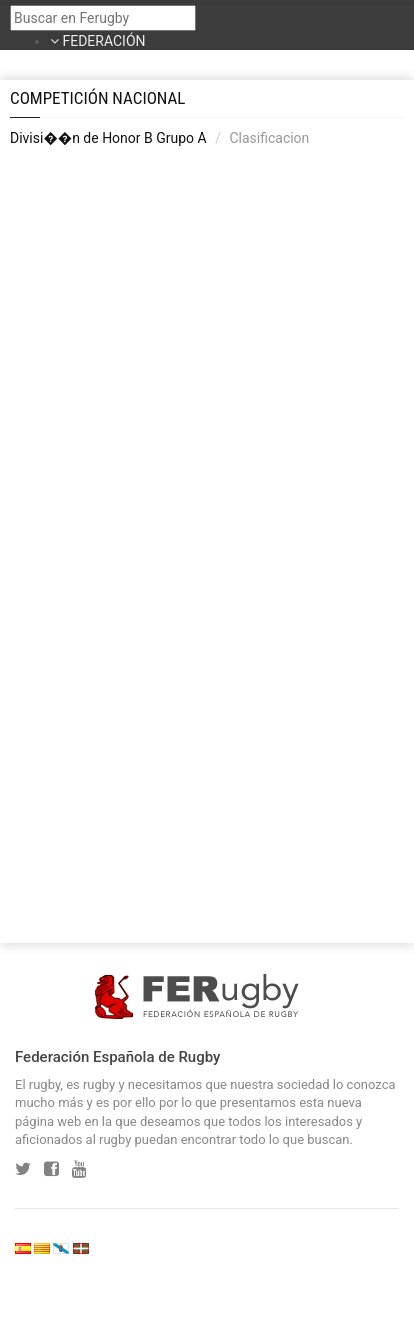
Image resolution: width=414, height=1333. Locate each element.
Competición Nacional (97, 98)
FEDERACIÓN (103, 41)
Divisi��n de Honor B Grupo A (108, 138)
